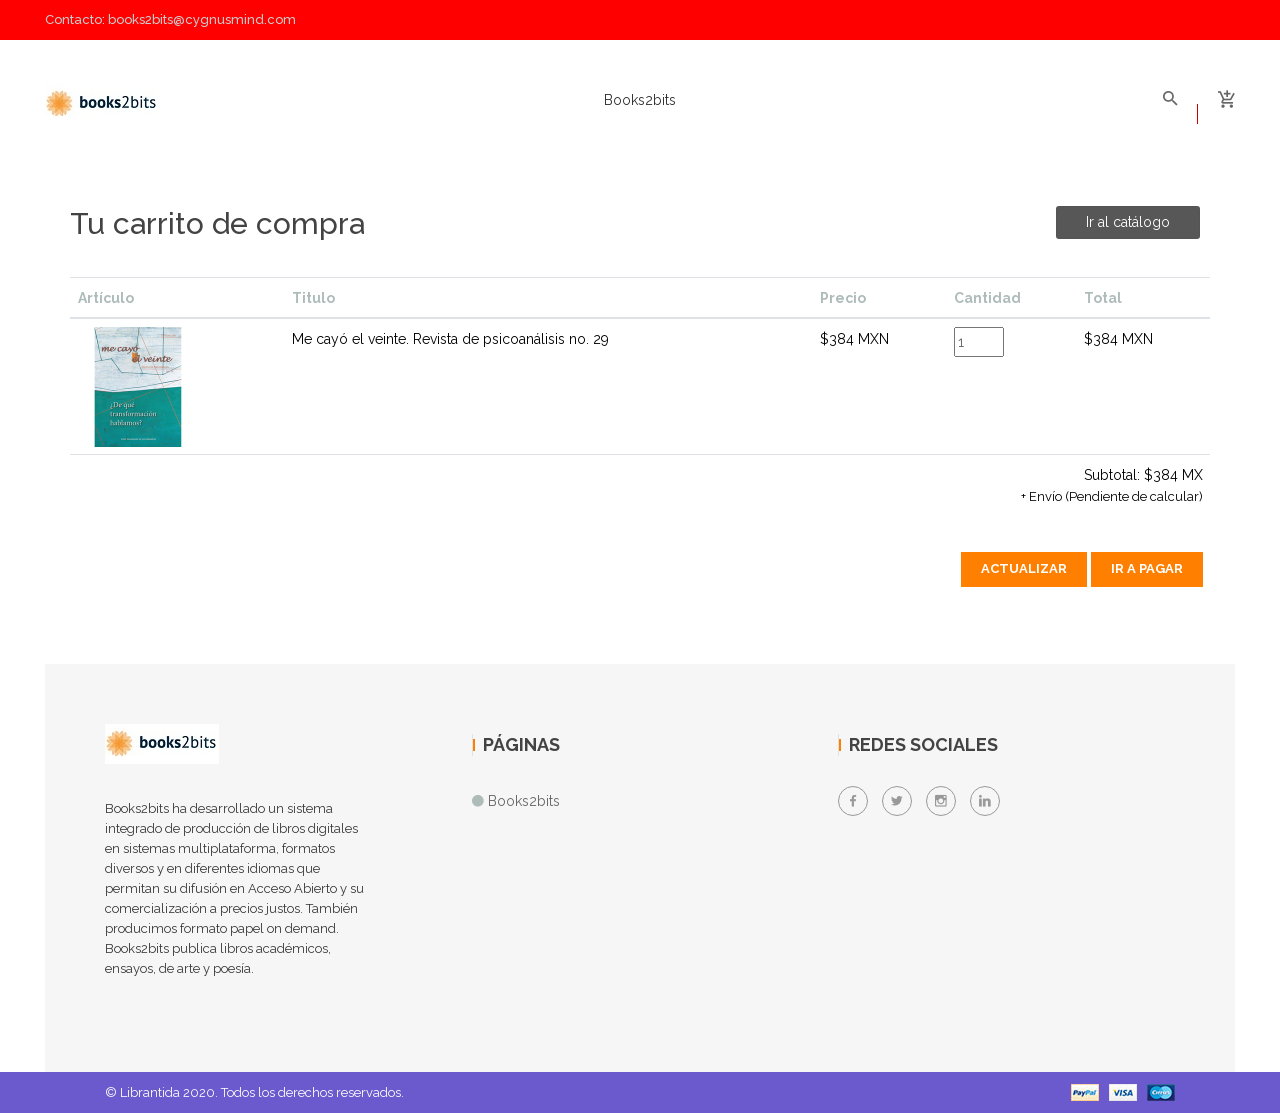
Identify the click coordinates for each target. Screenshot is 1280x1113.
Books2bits (640, 100)
